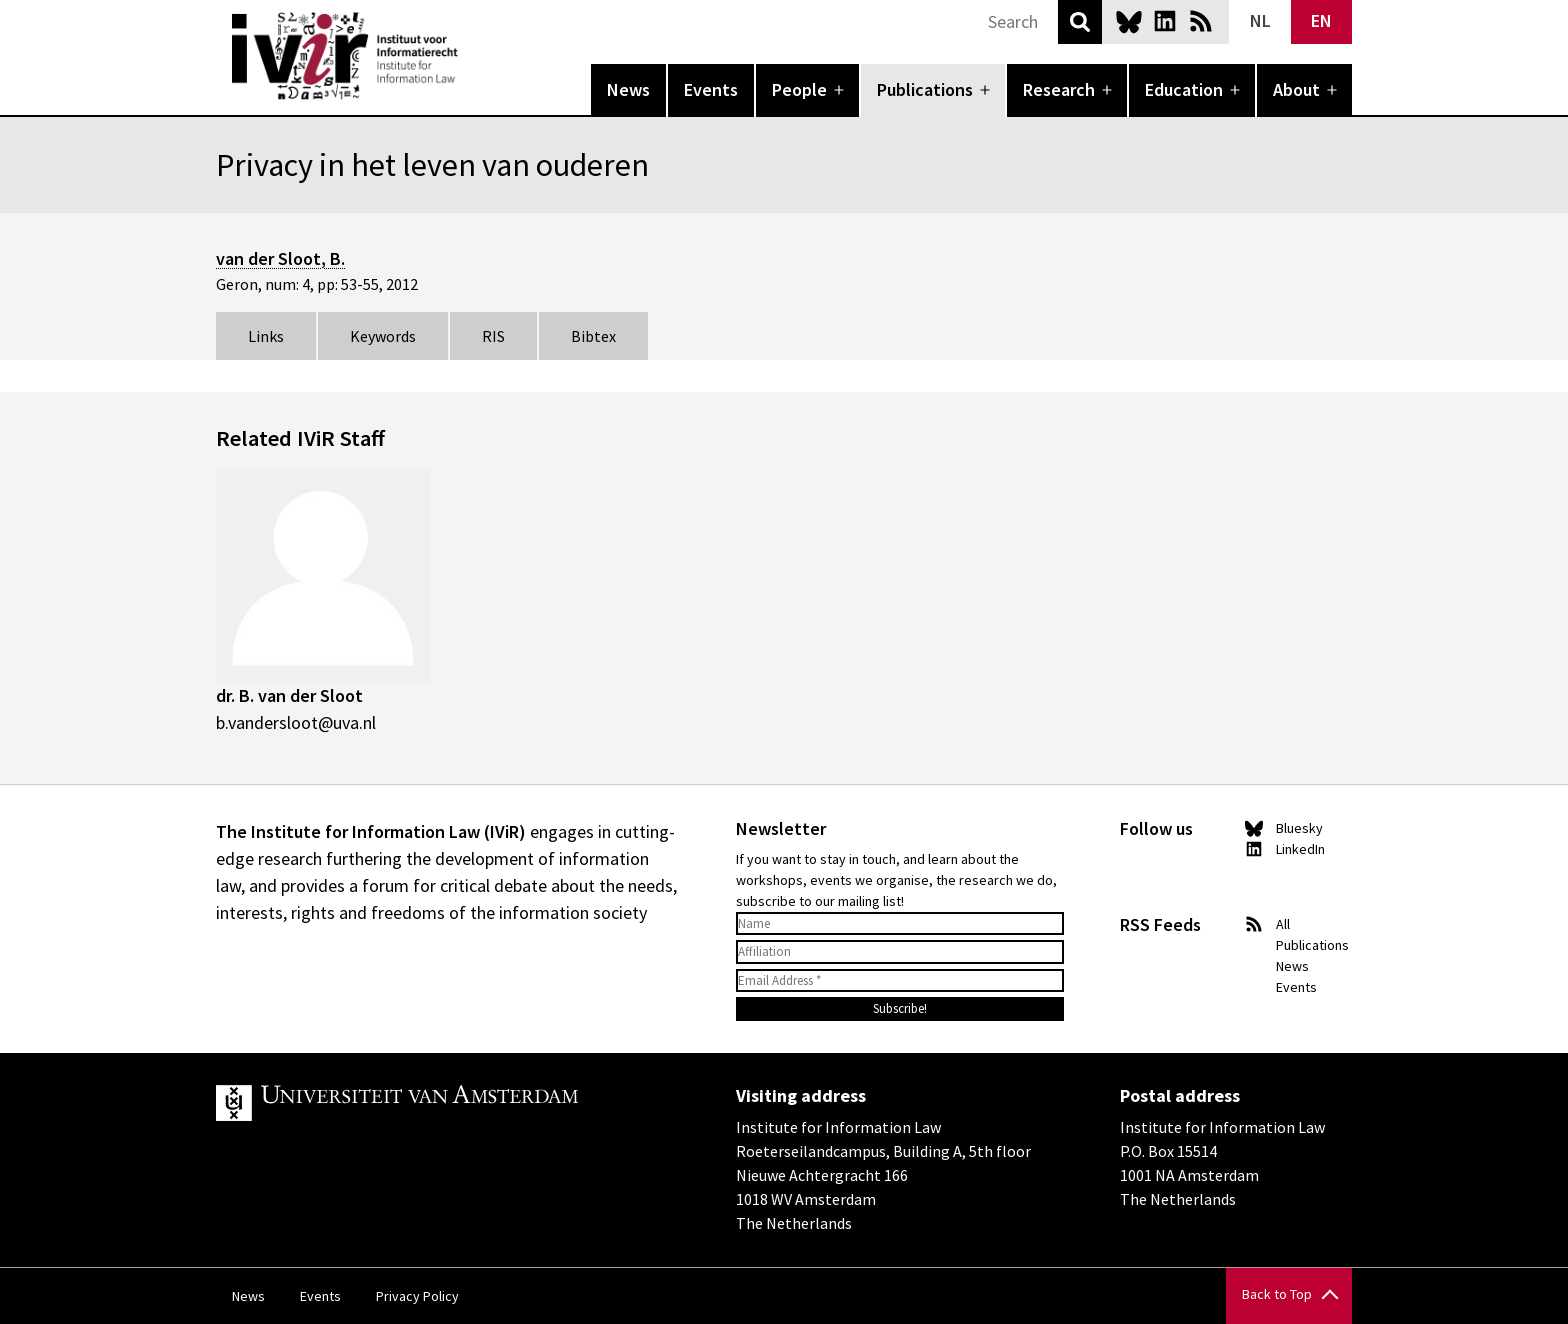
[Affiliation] (900, 952)
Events (711, 89)
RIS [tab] (493, 336)
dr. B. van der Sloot (289, 695)
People (799, 89)
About (1296, 89)
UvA (448, 1103)
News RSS (1201, 21)
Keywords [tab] (383, 336)
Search (1080, 22)
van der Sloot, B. (280, 258)
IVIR (472, 56)
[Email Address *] (900, 981)
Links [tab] (266, 336)
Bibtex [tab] (593, 336)
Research (1059, 89)
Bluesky (1129, 21)
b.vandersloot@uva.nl (296, 722)
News (628, 89)
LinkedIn (1165, 21)
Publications (925, 89)
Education (1184, 89)
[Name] (900, 924)
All (1283, 924)
